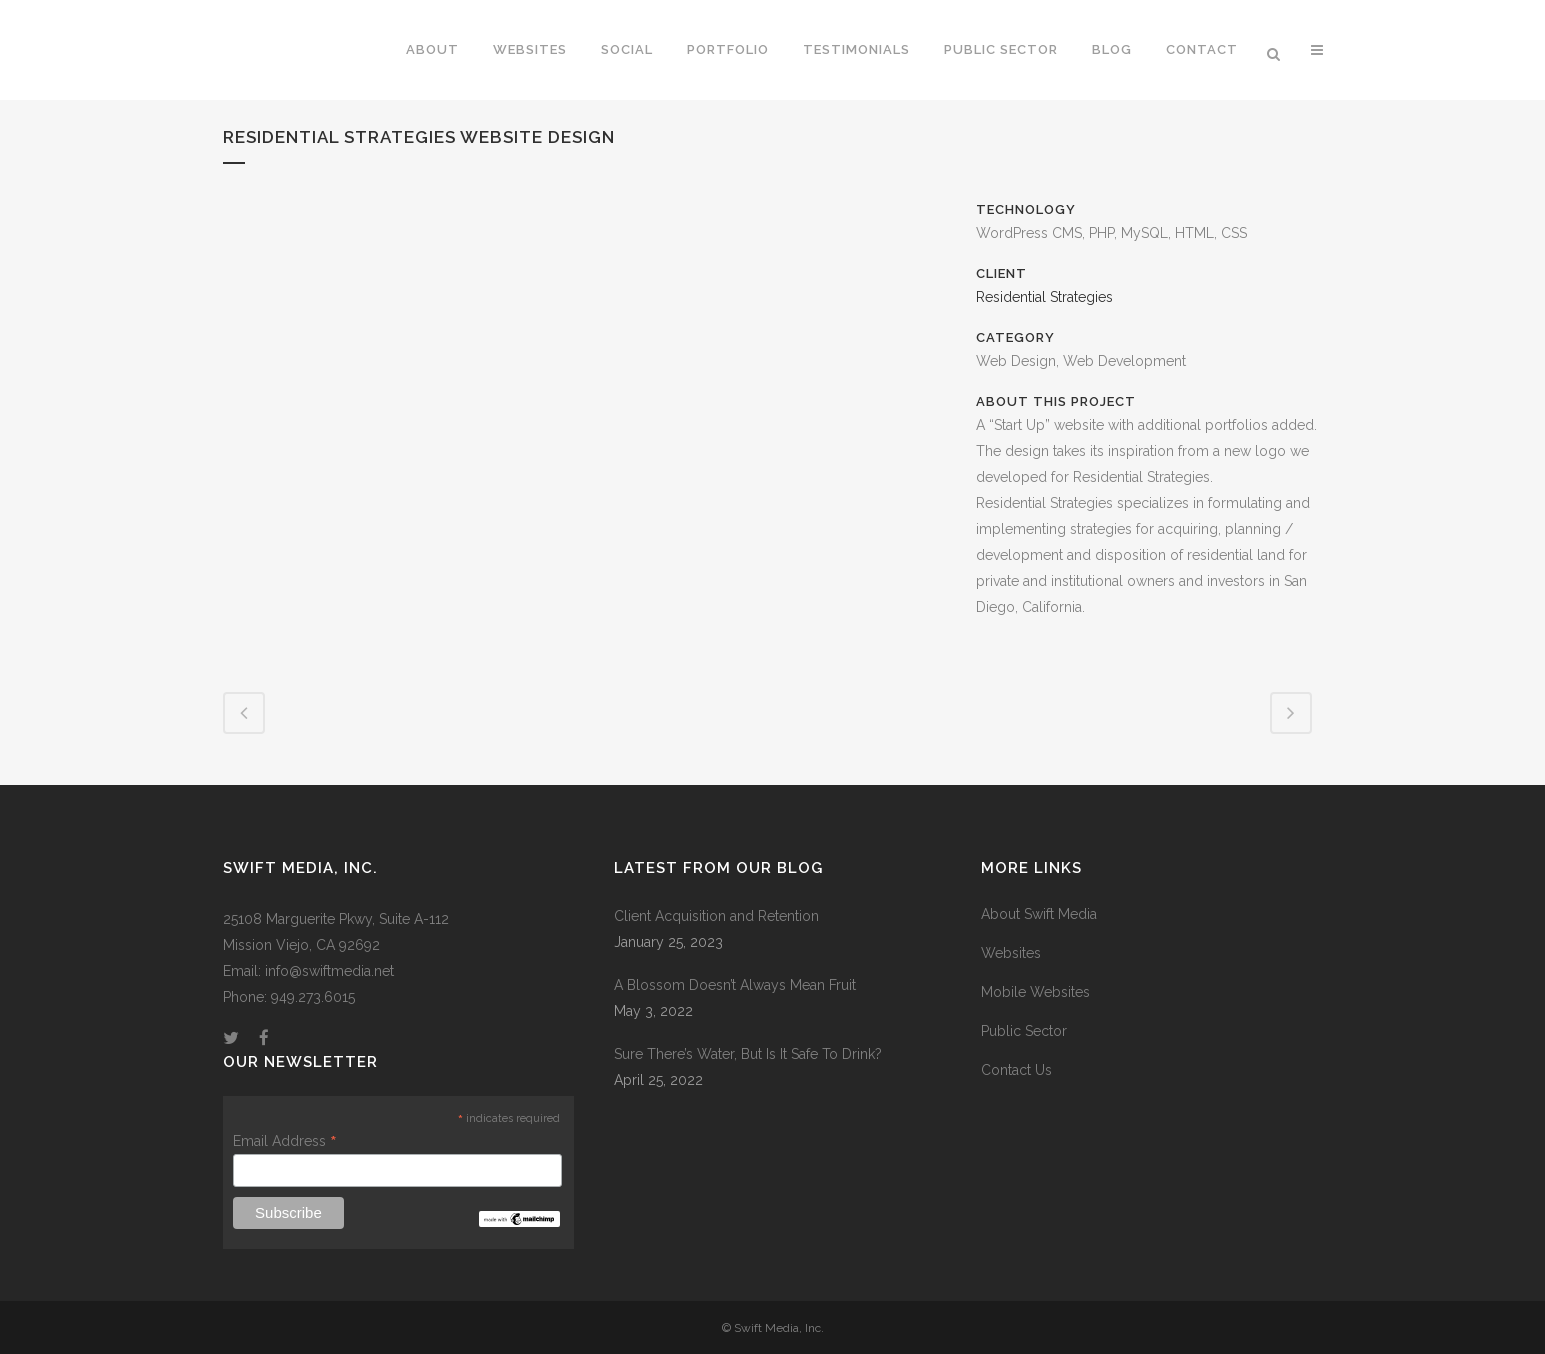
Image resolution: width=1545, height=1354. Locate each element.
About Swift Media (1039, 914)
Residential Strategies (1044, 297)
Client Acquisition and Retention (716, 916)
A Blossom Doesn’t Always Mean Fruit (735, 985)
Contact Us (1016, 1070)
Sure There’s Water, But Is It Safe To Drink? (748, 1054)
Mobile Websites (1035, 992)
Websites (1011, 953)
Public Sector (1024, 1031)
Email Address (285, 1141)
